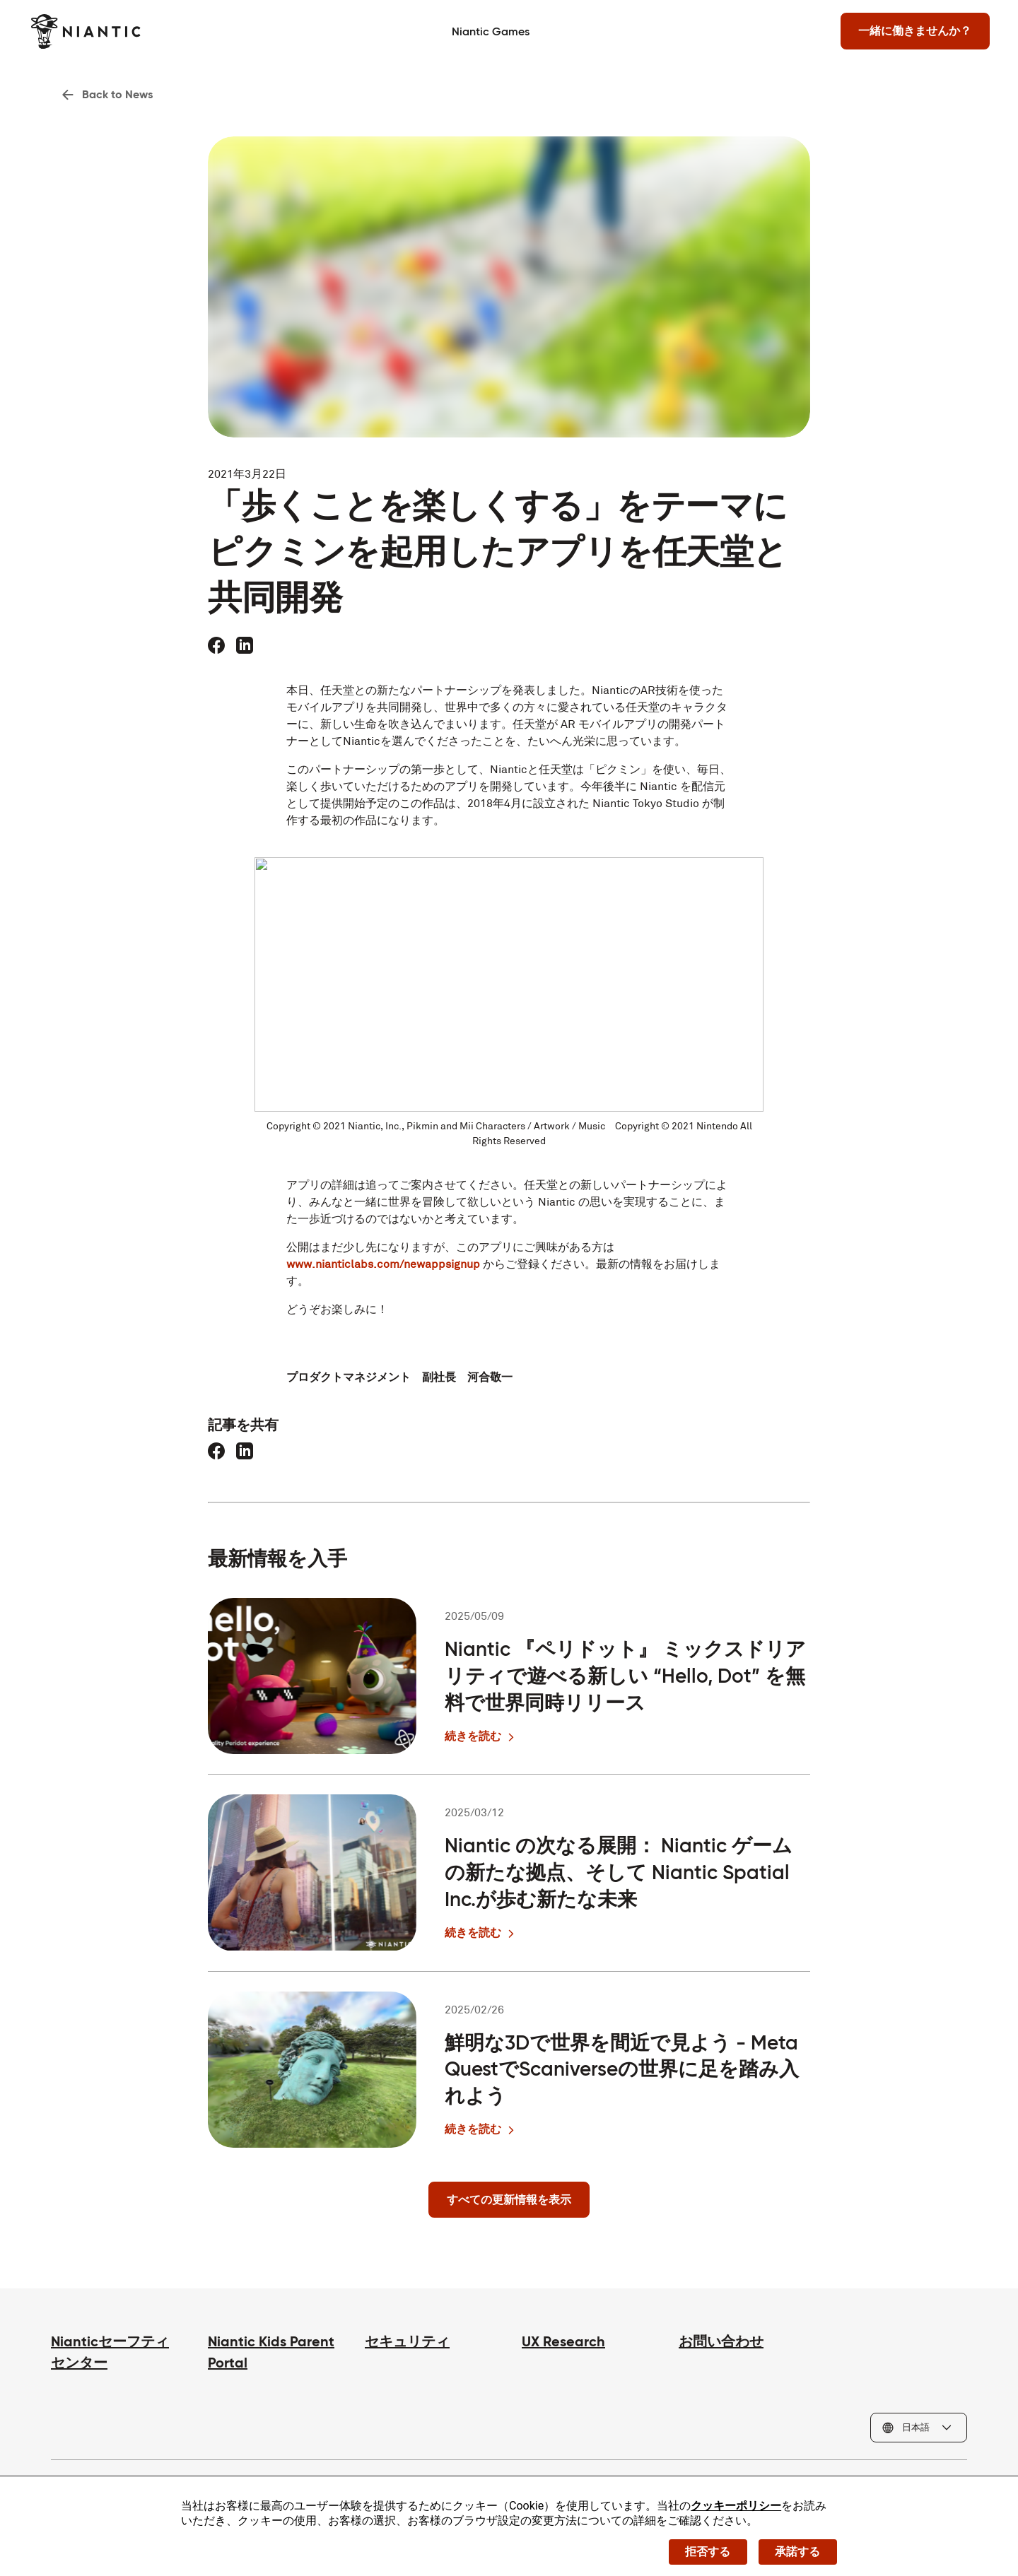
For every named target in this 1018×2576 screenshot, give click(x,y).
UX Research (563, 2343)
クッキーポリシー (736, 2505)
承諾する (797, 2551)
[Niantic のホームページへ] (105, 31)
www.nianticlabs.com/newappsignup (383, 1264)
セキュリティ (407, 2343)
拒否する (707, 2551)
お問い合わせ (721, 2343)
